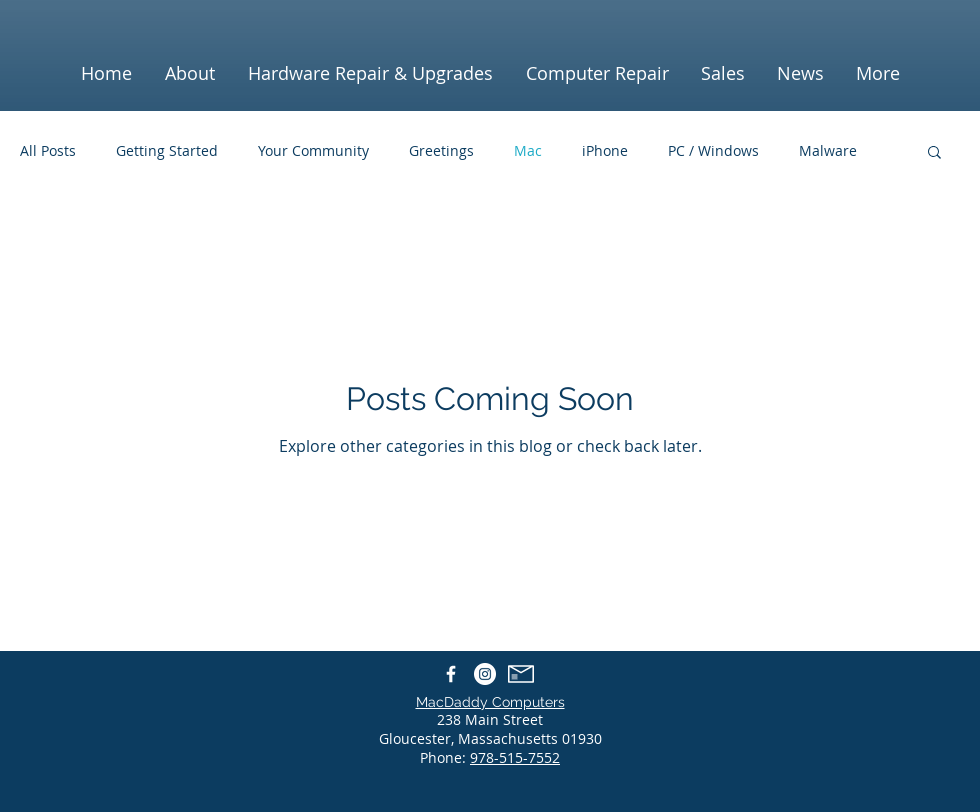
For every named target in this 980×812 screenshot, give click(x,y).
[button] (934, 153)
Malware (828, 150)
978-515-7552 (515, 757)
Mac (528, 150)
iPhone (605, 150)
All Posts (48, 150)
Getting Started (167, 150)
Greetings (441, 150)
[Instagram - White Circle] (485, 674)
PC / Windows (713, 150)
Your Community (313, 150)
